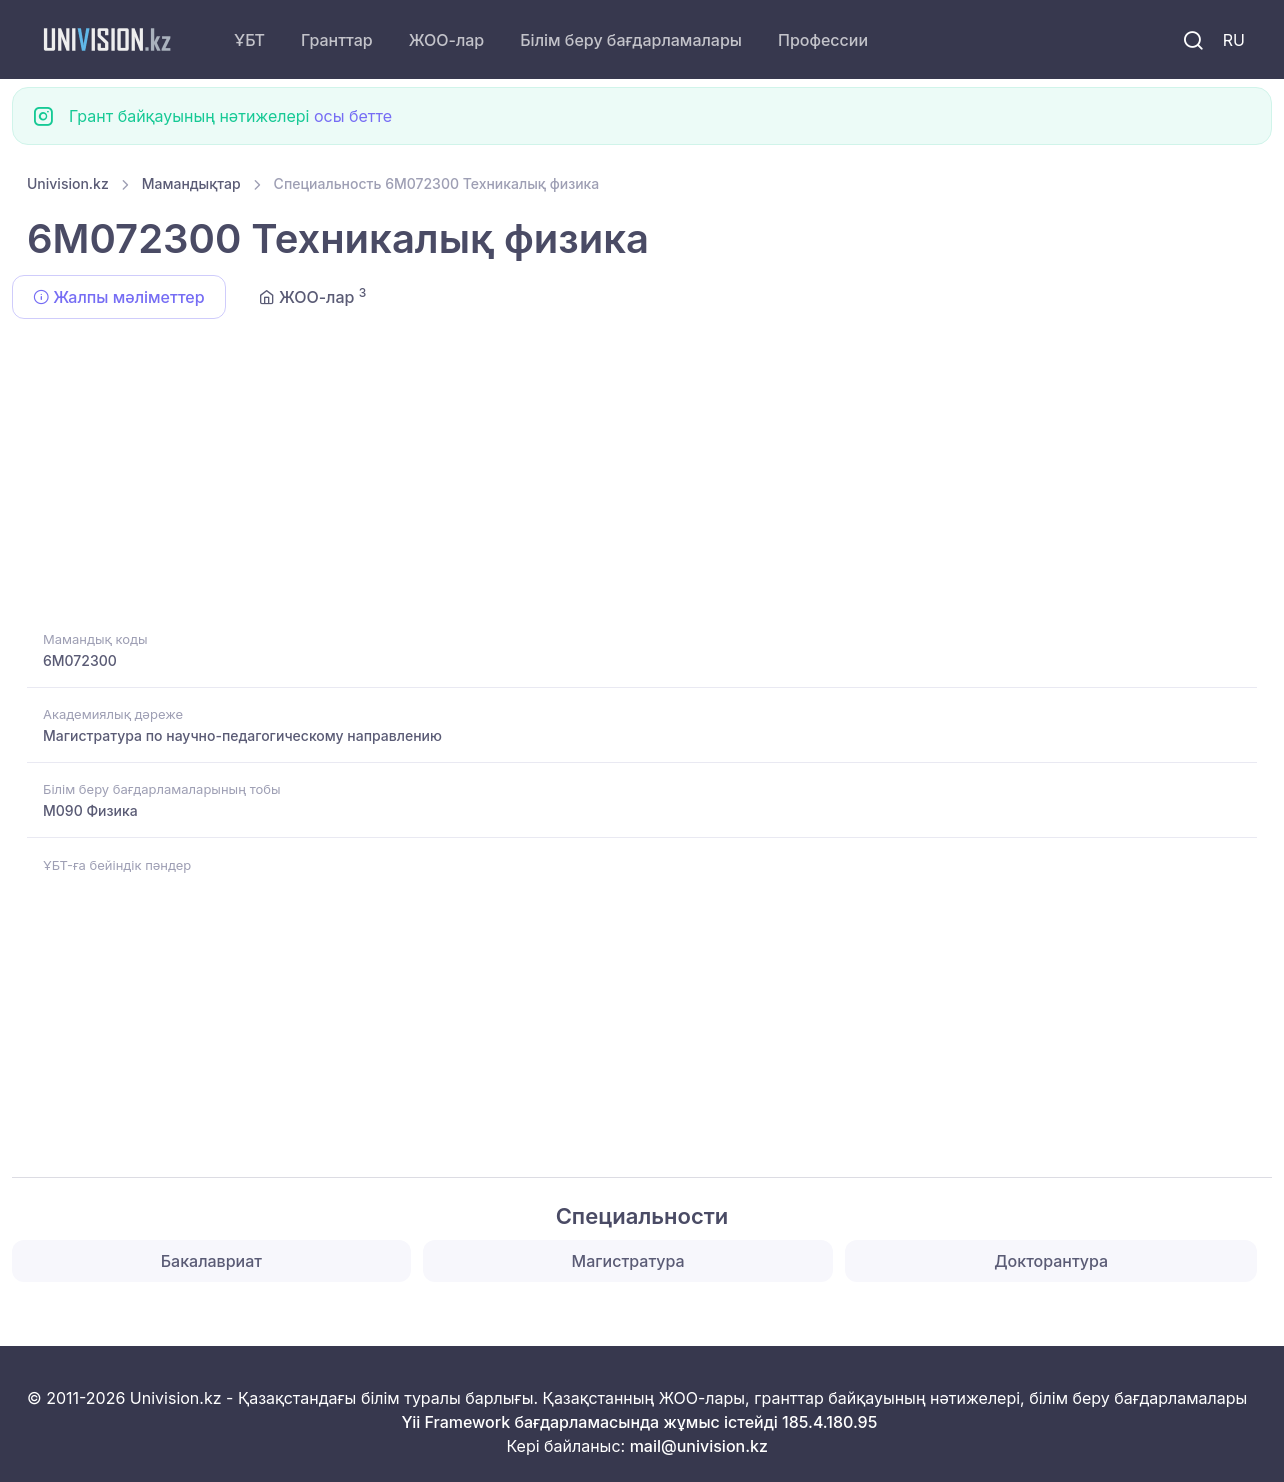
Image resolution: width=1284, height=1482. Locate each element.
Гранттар (337, 40)
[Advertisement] (627, 478)
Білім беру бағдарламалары (631, 40)
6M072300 (80, 660)
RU (1234, 40)
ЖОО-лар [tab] (313, 296)
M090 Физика (90, 810)
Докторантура (1051, 1261)
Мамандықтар (191, 183)
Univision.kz (68, 183)
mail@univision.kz (699, 1446)
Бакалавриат (211, 1261)
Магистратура (628, 1261)
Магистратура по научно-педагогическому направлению (242, 735)
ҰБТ (249, 40)
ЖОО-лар (447, 40)
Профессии (823, 40)
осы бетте (353, 116)
